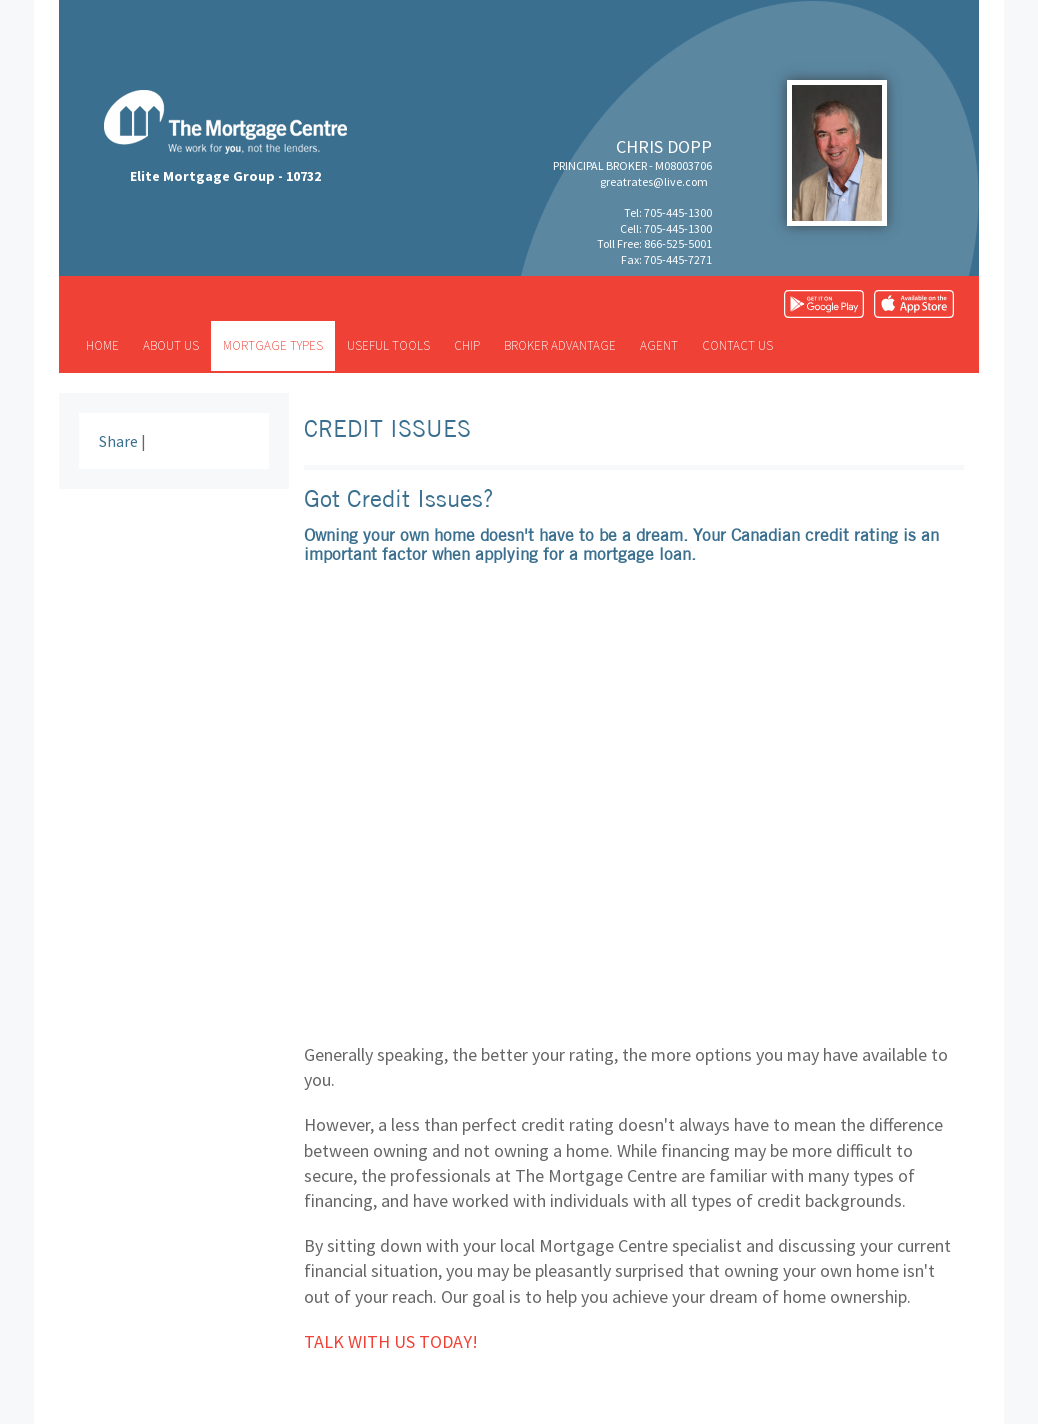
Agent (659, 345)
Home (102, 345)
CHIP (467, 345)
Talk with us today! (391, 1341)
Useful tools (388, 345)
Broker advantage (560, 345)
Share (118, 441)
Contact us (737, 345)
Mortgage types (273, 345)
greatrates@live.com (654, 181)
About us (171, 345)
